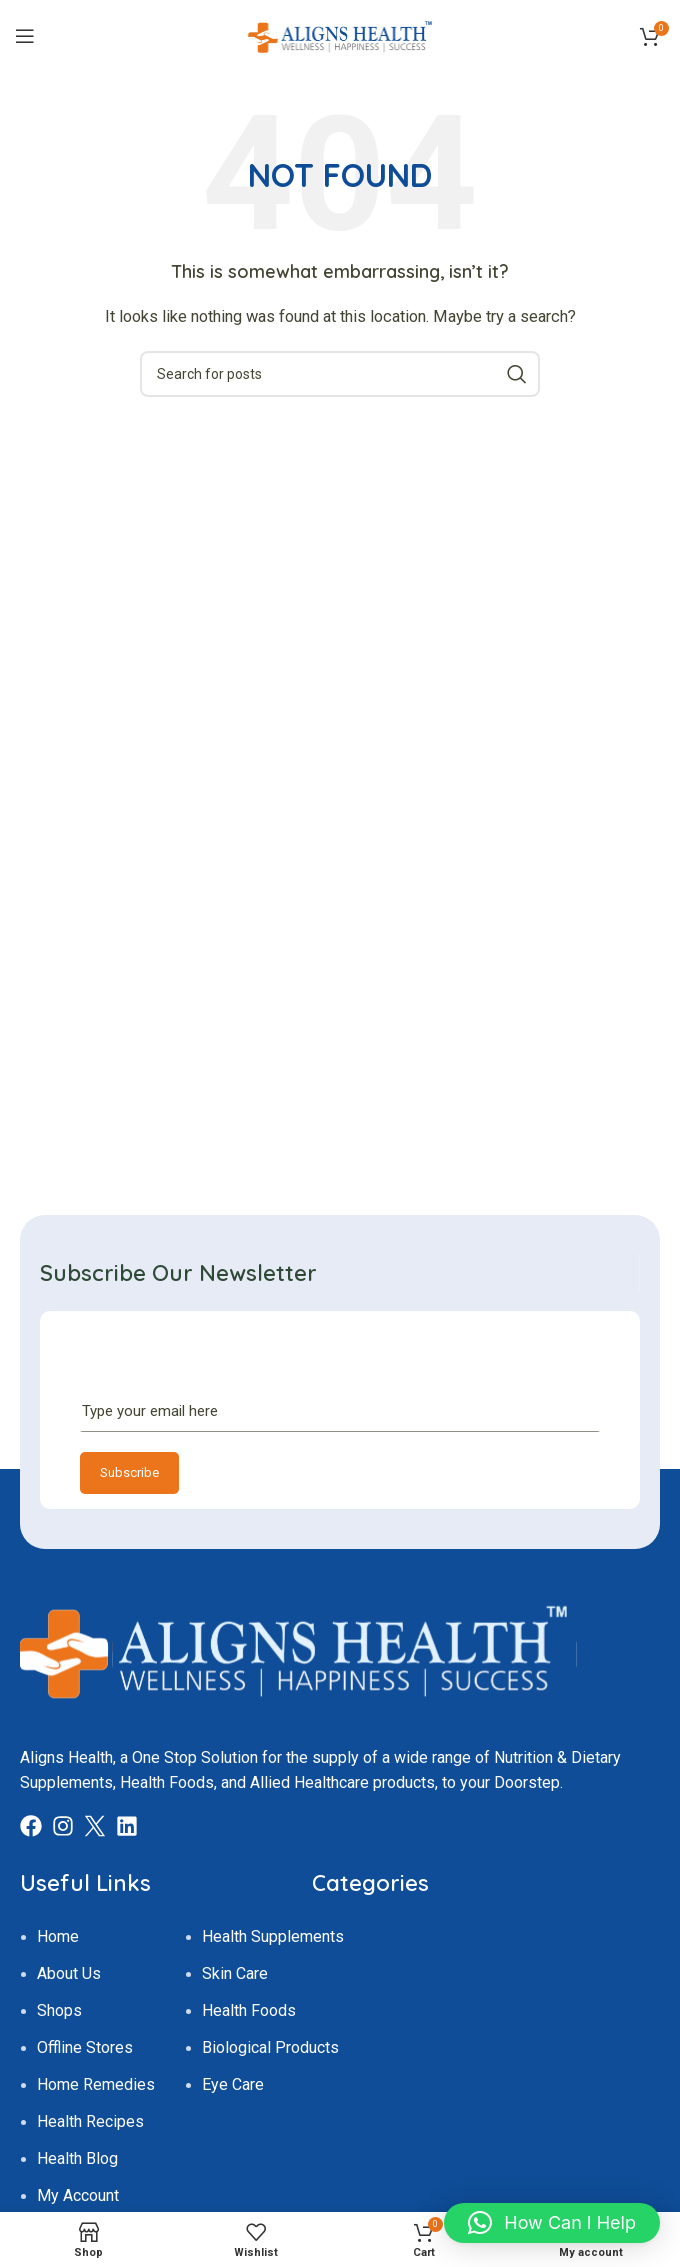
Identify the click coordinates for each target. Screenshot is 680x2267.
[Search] (340, 374)
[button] (552, 2223)
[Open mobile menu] (25, 36)
